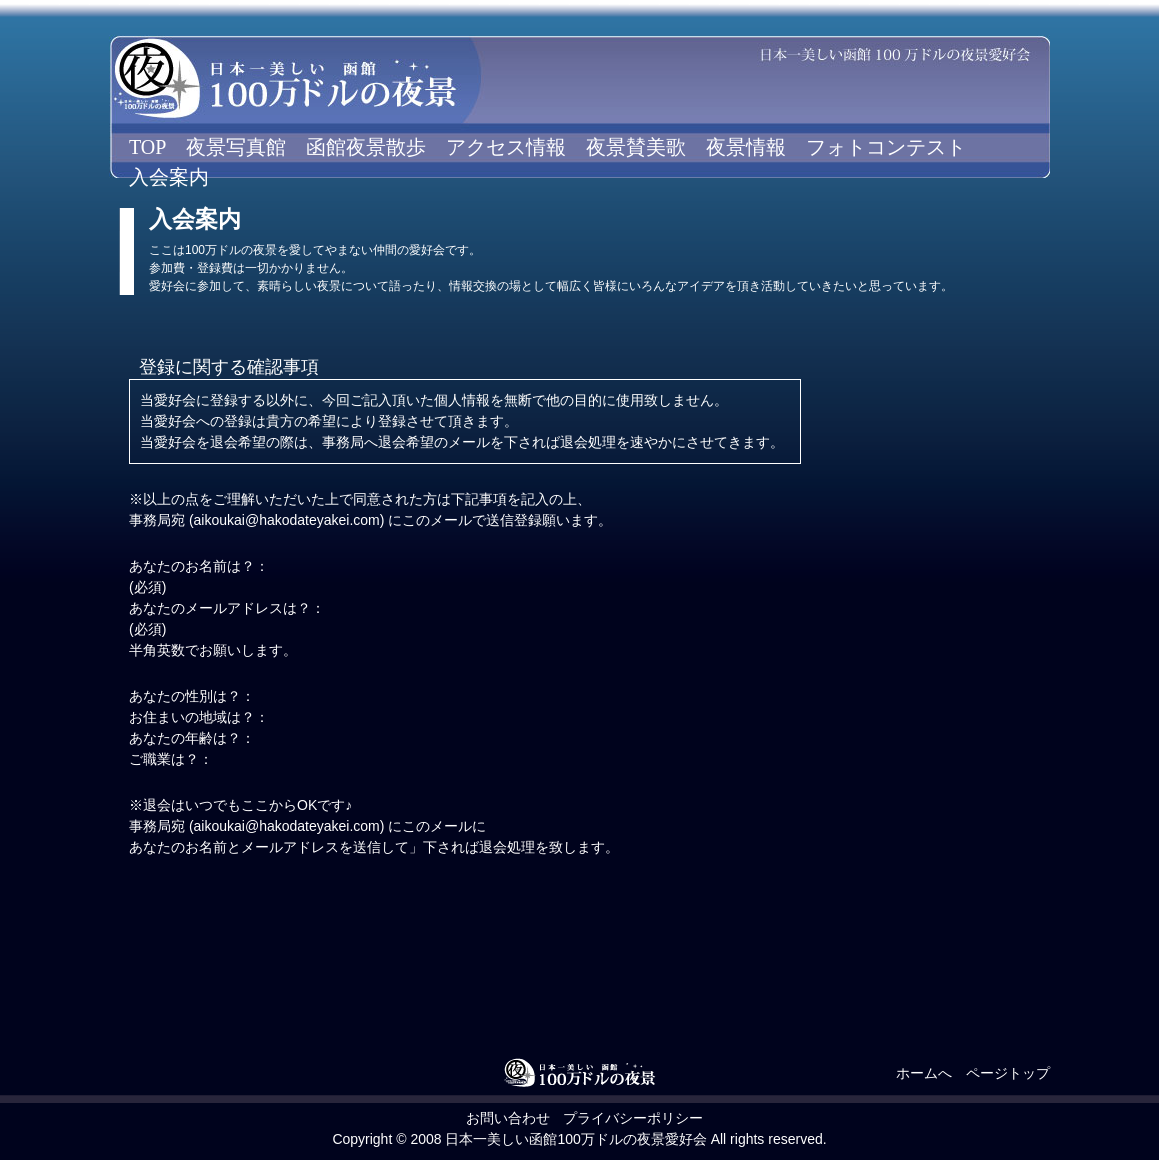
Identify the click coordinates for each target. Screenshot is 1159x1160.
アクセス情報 (506, 147)
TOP (147, 147)
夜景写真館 (236, 147)
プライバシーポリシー (633, 1118)
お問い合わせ (508, 1118)
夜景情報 (746, 147)
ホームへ (924, 1073)
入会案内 (169, 177)
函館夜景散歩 (366, 147)
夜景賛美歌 (636, 147)
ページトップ (1008, 1073)
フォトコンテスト (886, 147)
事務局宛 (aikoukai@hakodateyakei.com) (256, 520)
